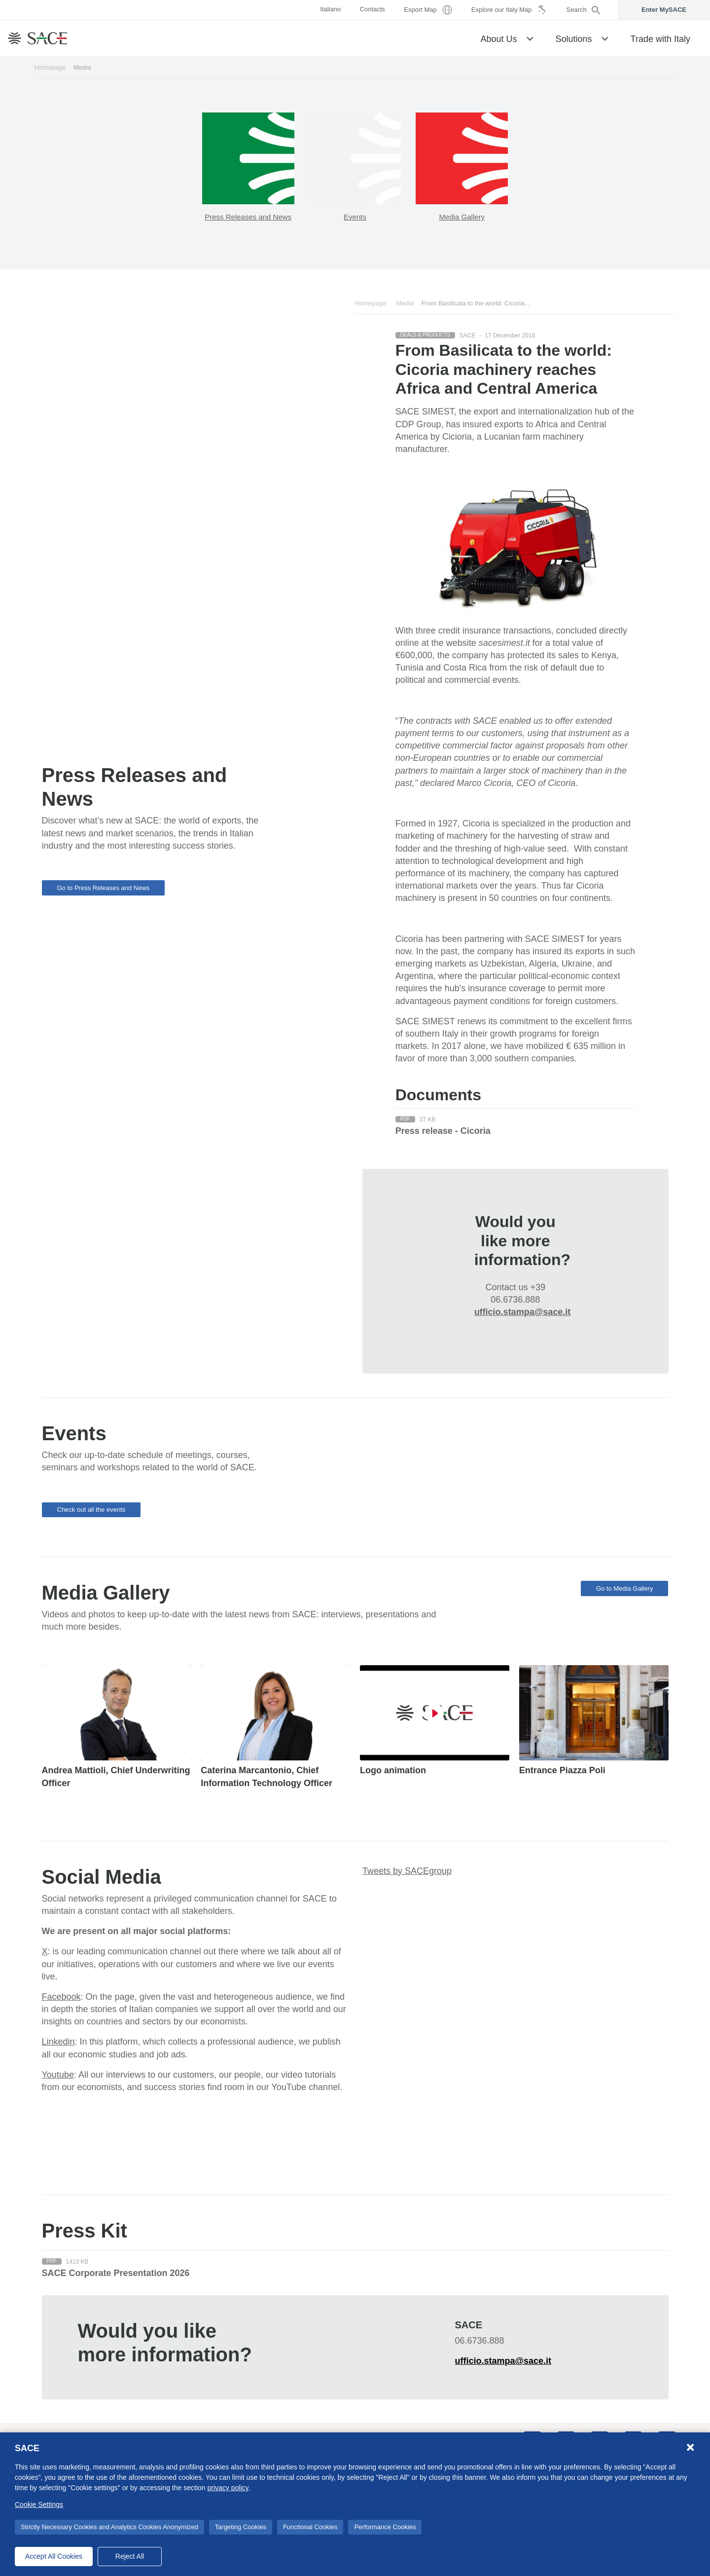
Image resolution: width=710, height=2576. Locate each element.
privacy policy (227, 2488)
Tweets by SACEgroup (407, 1871)
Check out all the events (91, 1509)
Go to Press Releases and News (103, 888)
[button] (530, 38)
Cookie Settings (39, 2504)
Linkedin (58, 2042)
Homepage (50, 67)
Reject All (129, 2556)
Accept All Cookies (53, 2556)
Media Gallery (462, 217)
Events (355, 217)
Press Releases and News (248, 217)
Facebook (61, 1997)
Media (405, 303)
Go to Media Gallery (624, 1588)
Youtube (58, 2075)
